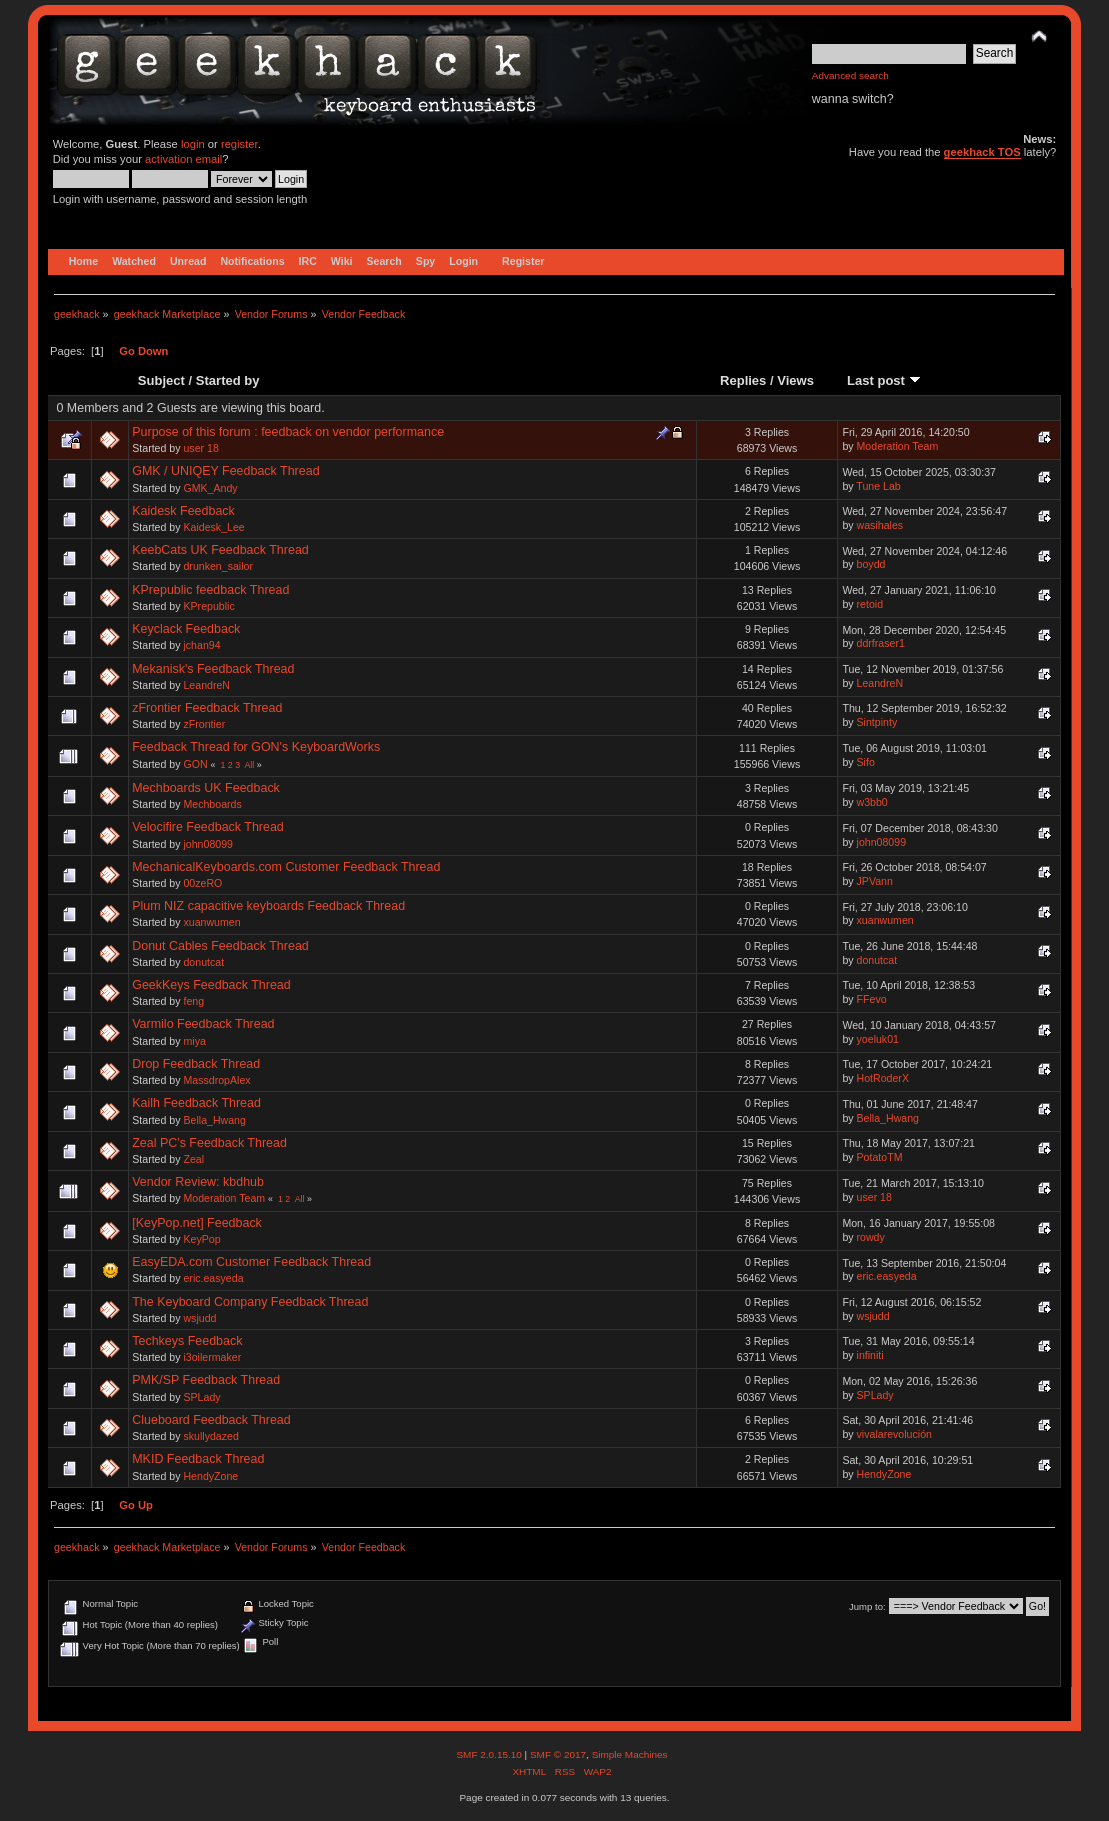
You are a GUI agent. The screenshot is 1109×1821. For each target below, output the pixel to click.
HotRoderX (883, 1078)
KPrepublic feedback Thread (210, 590)
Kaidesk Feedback (183, 511)
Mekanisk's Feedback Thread (213, 669)
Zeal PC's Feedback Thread (209, 1143)
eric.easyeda (213, 1278)
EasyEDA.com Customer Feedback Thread (251, 1262)
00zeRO (202, 883)
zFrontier (204, 724)
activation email (183, 159)
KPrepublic (208, 606)
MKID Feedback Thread (198, 1459)
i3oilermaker (212, 1357)
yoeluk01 (878, 1039)
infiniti (870, 1355)
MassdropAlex (216, 1080)
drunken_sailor (218, 566)
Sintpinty (877, 722)
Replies (743, 380)
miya (194, 1041)
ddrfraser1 (881, 643)
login (193, 144)
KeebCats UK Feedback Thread (220, 550)
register (239, 144)
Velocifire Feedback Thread (208, 827)
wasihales (880, 525)
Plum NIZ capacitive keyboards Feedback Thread (268, 906)
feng (193, 1001)
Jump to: (867, 1606)
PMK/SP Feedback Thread (206, 1380)
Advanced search (850, 75)
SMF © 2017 (558, 1754)
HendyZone (210, 1476)
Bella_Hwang (214, 1120)
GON (195, 764)
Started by (228, 380)
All (249, 765)
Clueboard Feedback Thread (211, 1420)
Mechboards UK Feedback (206, 788)
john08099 (208, 844)
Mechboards (212, 804)
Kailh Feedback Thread (196, 1103)
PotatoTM (880, 1157)
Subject (161, 380)
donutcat (203, 962)
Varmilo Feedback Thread (203, 1024)
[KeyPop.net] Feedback (197, 1223)
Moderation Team (898, 446)
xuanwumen (211, 922)
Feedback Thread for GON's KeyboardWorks (256, 747)
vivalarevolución (894, 1434)
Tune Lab (878, 486)
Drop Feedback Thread (196, 1064)
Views (795, 380)
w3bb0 (872, 802)
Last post (884, 380)
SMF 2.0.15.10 (490, 1754)
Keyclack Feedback (186, 629)
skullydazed (210, 1436)
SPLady (201, 1397)
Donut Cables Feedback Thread (220, 946)
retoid (870, 604)
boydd (871, 564)
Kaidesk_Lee (213, 527)
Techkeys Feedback (187, 1341)
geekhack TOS (982, 152)
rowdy (871, 1237)
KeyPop (201, 1239)
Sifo (866, 762)
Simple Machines (630, 1754)
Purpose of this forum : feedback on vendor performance (288, 432)
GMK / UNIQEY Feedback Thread (225, 471)
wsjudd (199, 1318)
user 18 (200, 448)
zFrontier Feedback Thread (207, 708)
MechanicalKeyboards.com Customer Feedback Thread (286, 867)
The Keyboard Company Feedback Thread (250, 1302)
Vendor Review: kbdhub (198, 1182)
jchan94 (201, 645)
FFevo (872, 999)
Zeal (193, 1159)
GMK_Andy (210, 488)
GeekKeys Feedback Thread (211, 985)
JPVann (875, 881)
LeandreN (206, 685)
